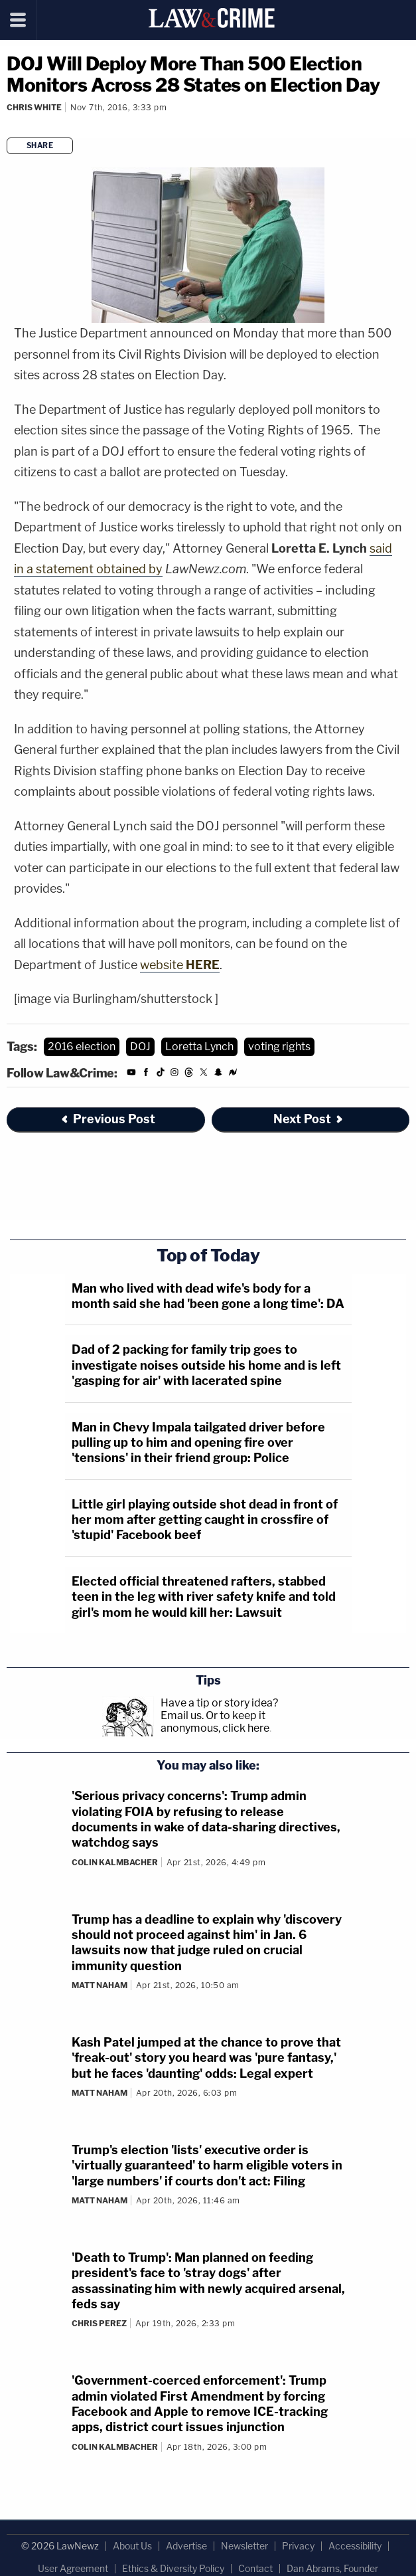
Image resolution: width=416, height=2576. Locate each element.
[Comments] (9, 125)
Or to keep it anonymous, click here (215, 1721)
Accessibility (354, 2545)
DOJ (140, 1046)
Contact (255, 2568)
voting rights (279, 1046)
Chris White (34, 107)
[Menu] (18, 20)
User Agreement (73, 2568)
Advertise (186, 2545)
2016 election (81, 1046)
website (180, 965)
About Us (132, 2545)
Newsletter (244, 2545)
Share (40, 145)
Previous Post (107, 1119)
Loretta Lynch (199, 1046)
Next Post (308, 1119)
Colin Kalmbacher (115, 1862)
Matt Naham (99, 1985)
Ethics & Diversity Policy (173, 2568)
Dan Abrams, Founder (332, 2568)
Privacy (298, 2545)
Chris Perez (99, 2323)
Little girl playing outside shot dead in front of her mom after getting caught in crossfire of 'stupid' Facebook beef (205, 1519)
